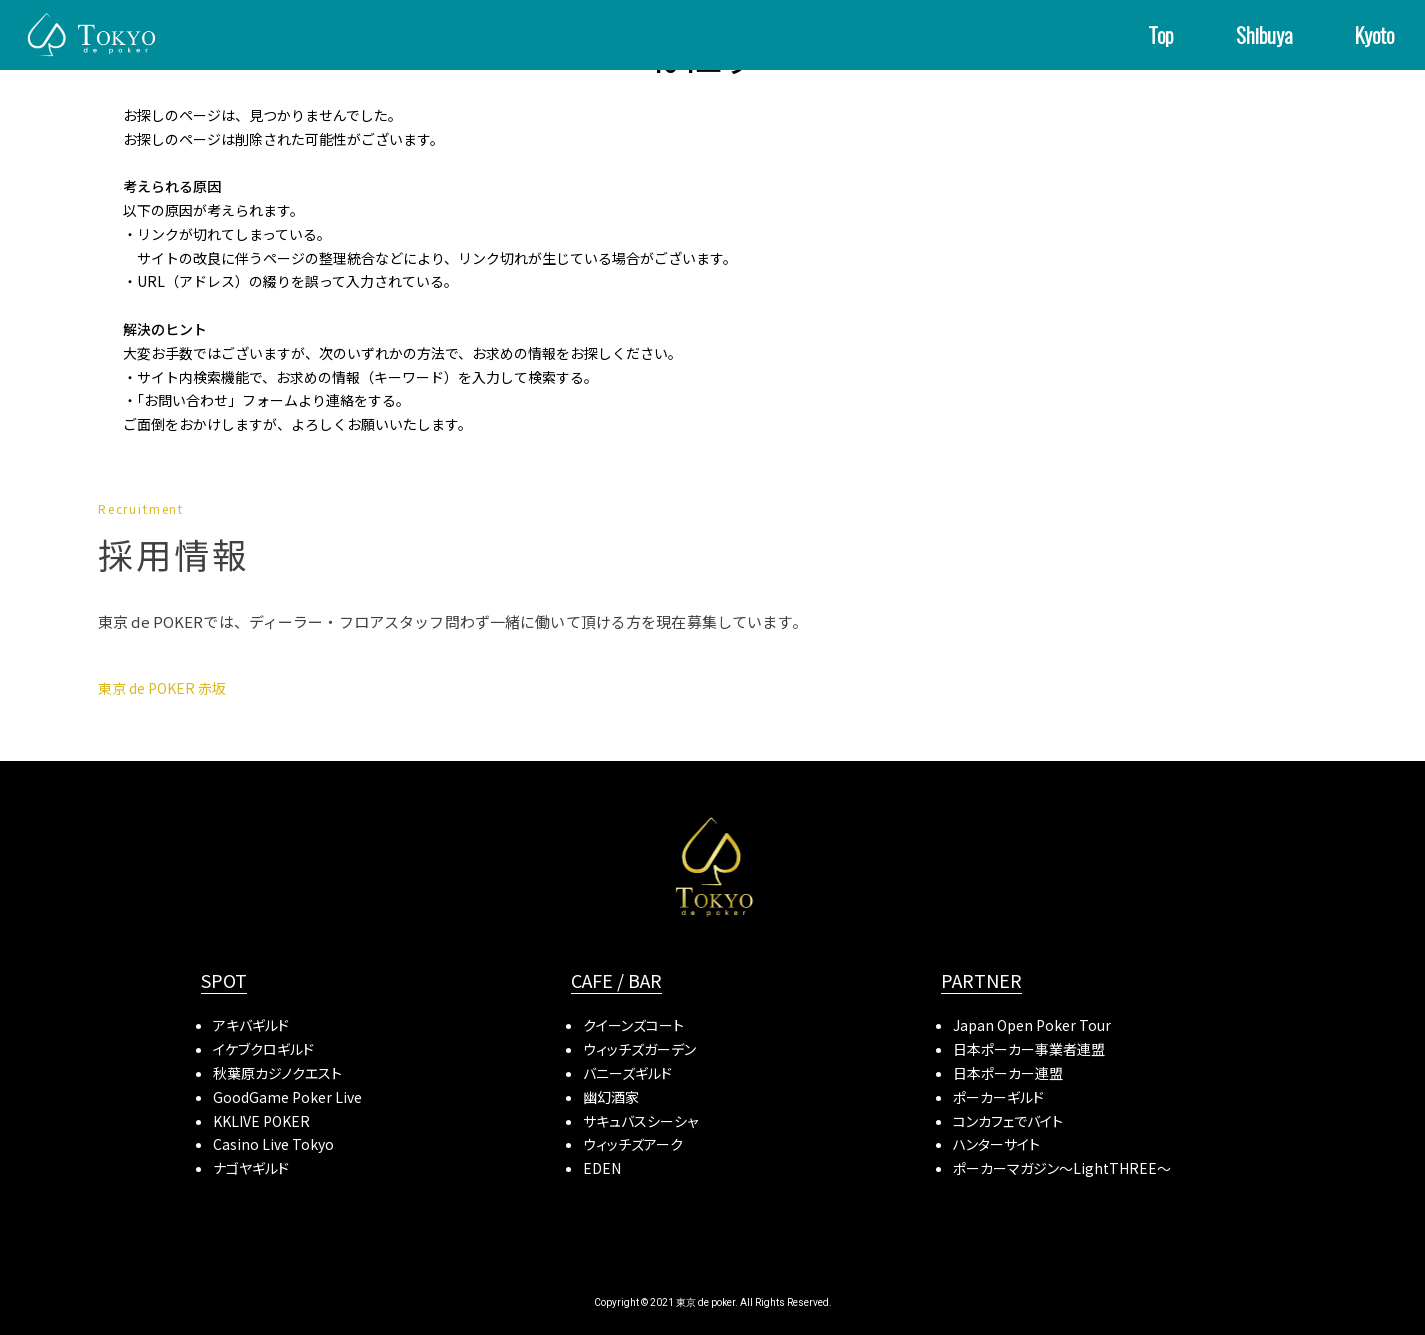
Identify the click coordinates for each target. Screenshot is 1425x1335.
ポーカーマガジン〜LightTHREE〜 (1062, 1168)
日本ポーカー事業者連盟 (1029, 1049)
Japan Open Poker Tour (1032, 1025)
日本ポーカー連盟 (1008, 1073)
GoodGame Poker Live (287, 1097)
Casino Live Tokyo (273, 1144)
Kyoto (1374, 34)
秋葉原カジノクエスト (277, 1073)
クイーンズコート (633, 1025)
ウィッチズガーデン (639, 1049)
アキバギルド (251, 1025)
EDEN (602, 1168)
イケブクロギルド (263, 1049)
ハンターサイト (996, 1144)
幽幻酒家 (611, 1097)
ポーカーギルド (998, 1097)
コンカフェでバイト (1008, 1121)
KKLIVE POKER (261, 1121)
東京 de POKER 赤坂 (162, 688)
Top (1161, 34)
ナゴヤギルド (251, 1168)
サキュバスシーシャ (640, 1121)
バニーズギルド (627, 1073)
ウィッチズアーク (633, 1144)
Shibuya (1264, 34)
